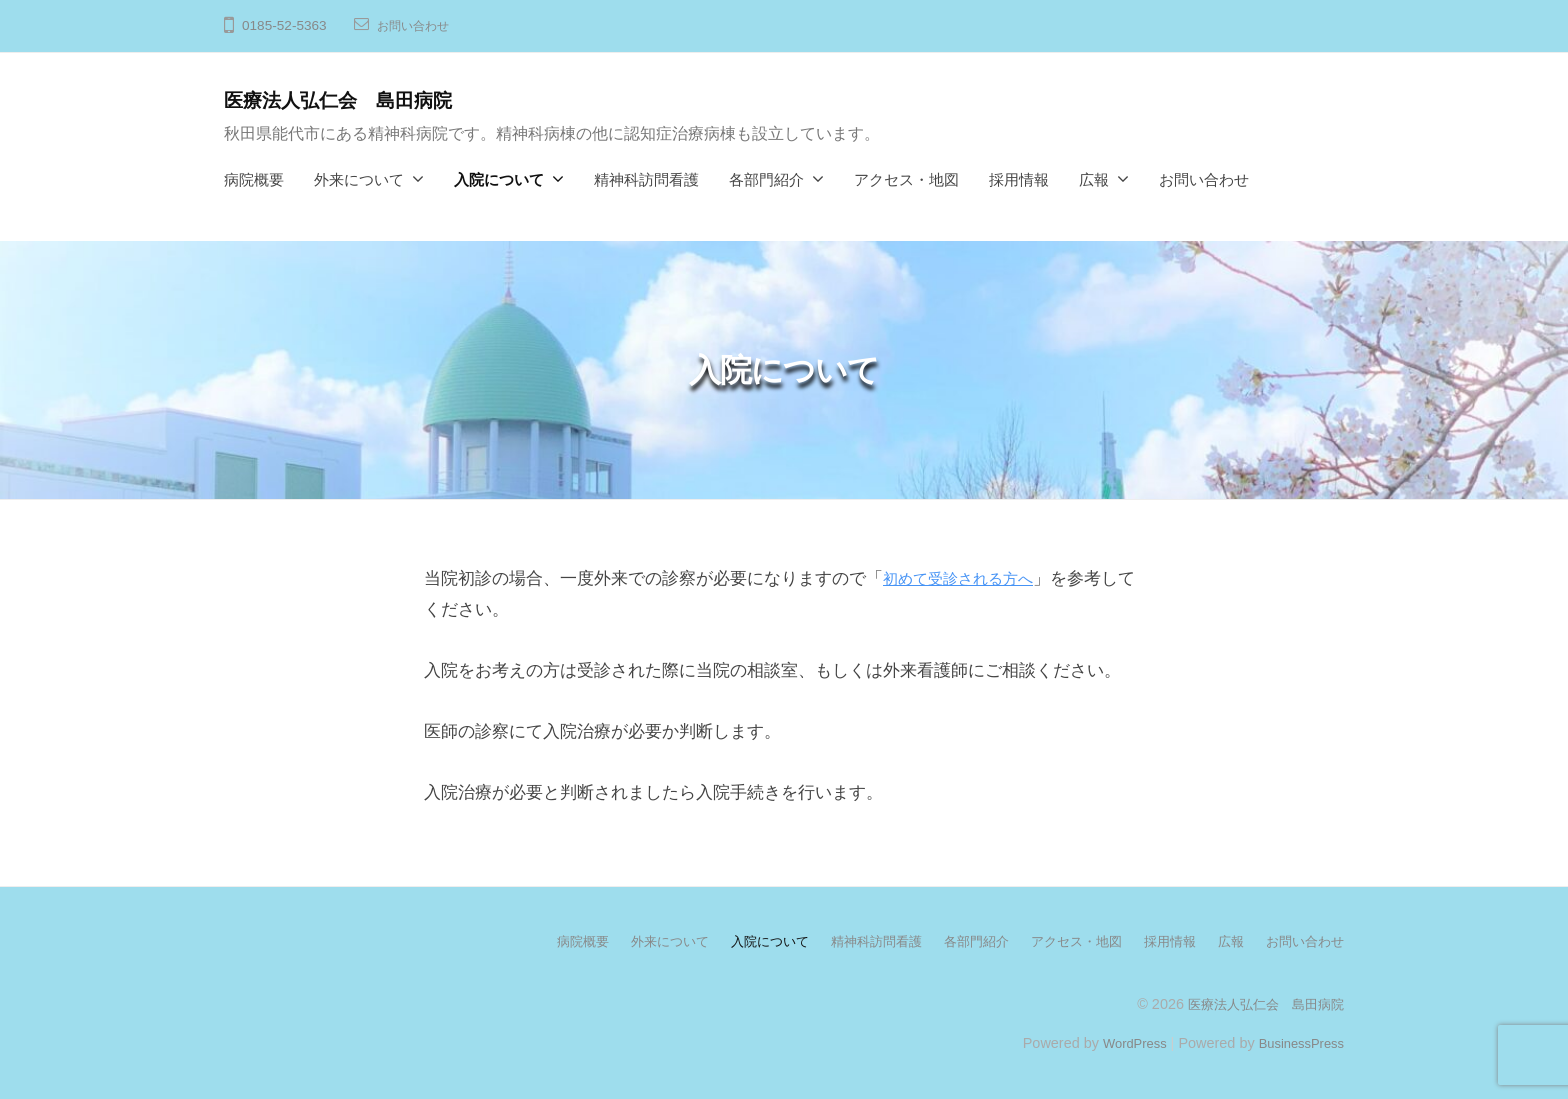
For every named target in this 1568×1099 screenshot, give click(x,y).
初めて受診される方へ (968, 578)
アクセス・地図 (906, 179)
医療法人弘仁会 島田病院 (356, 99)
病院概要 (254, 179)
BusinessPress (1297, 1042)
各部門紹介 (766, 179)
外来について (359, 179)
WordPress (1120, 1042)
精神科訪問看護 (646, 179)
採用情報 (1019, 179)
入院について (499, 179)
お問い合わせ (419, 25)
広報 (1094, 179)
